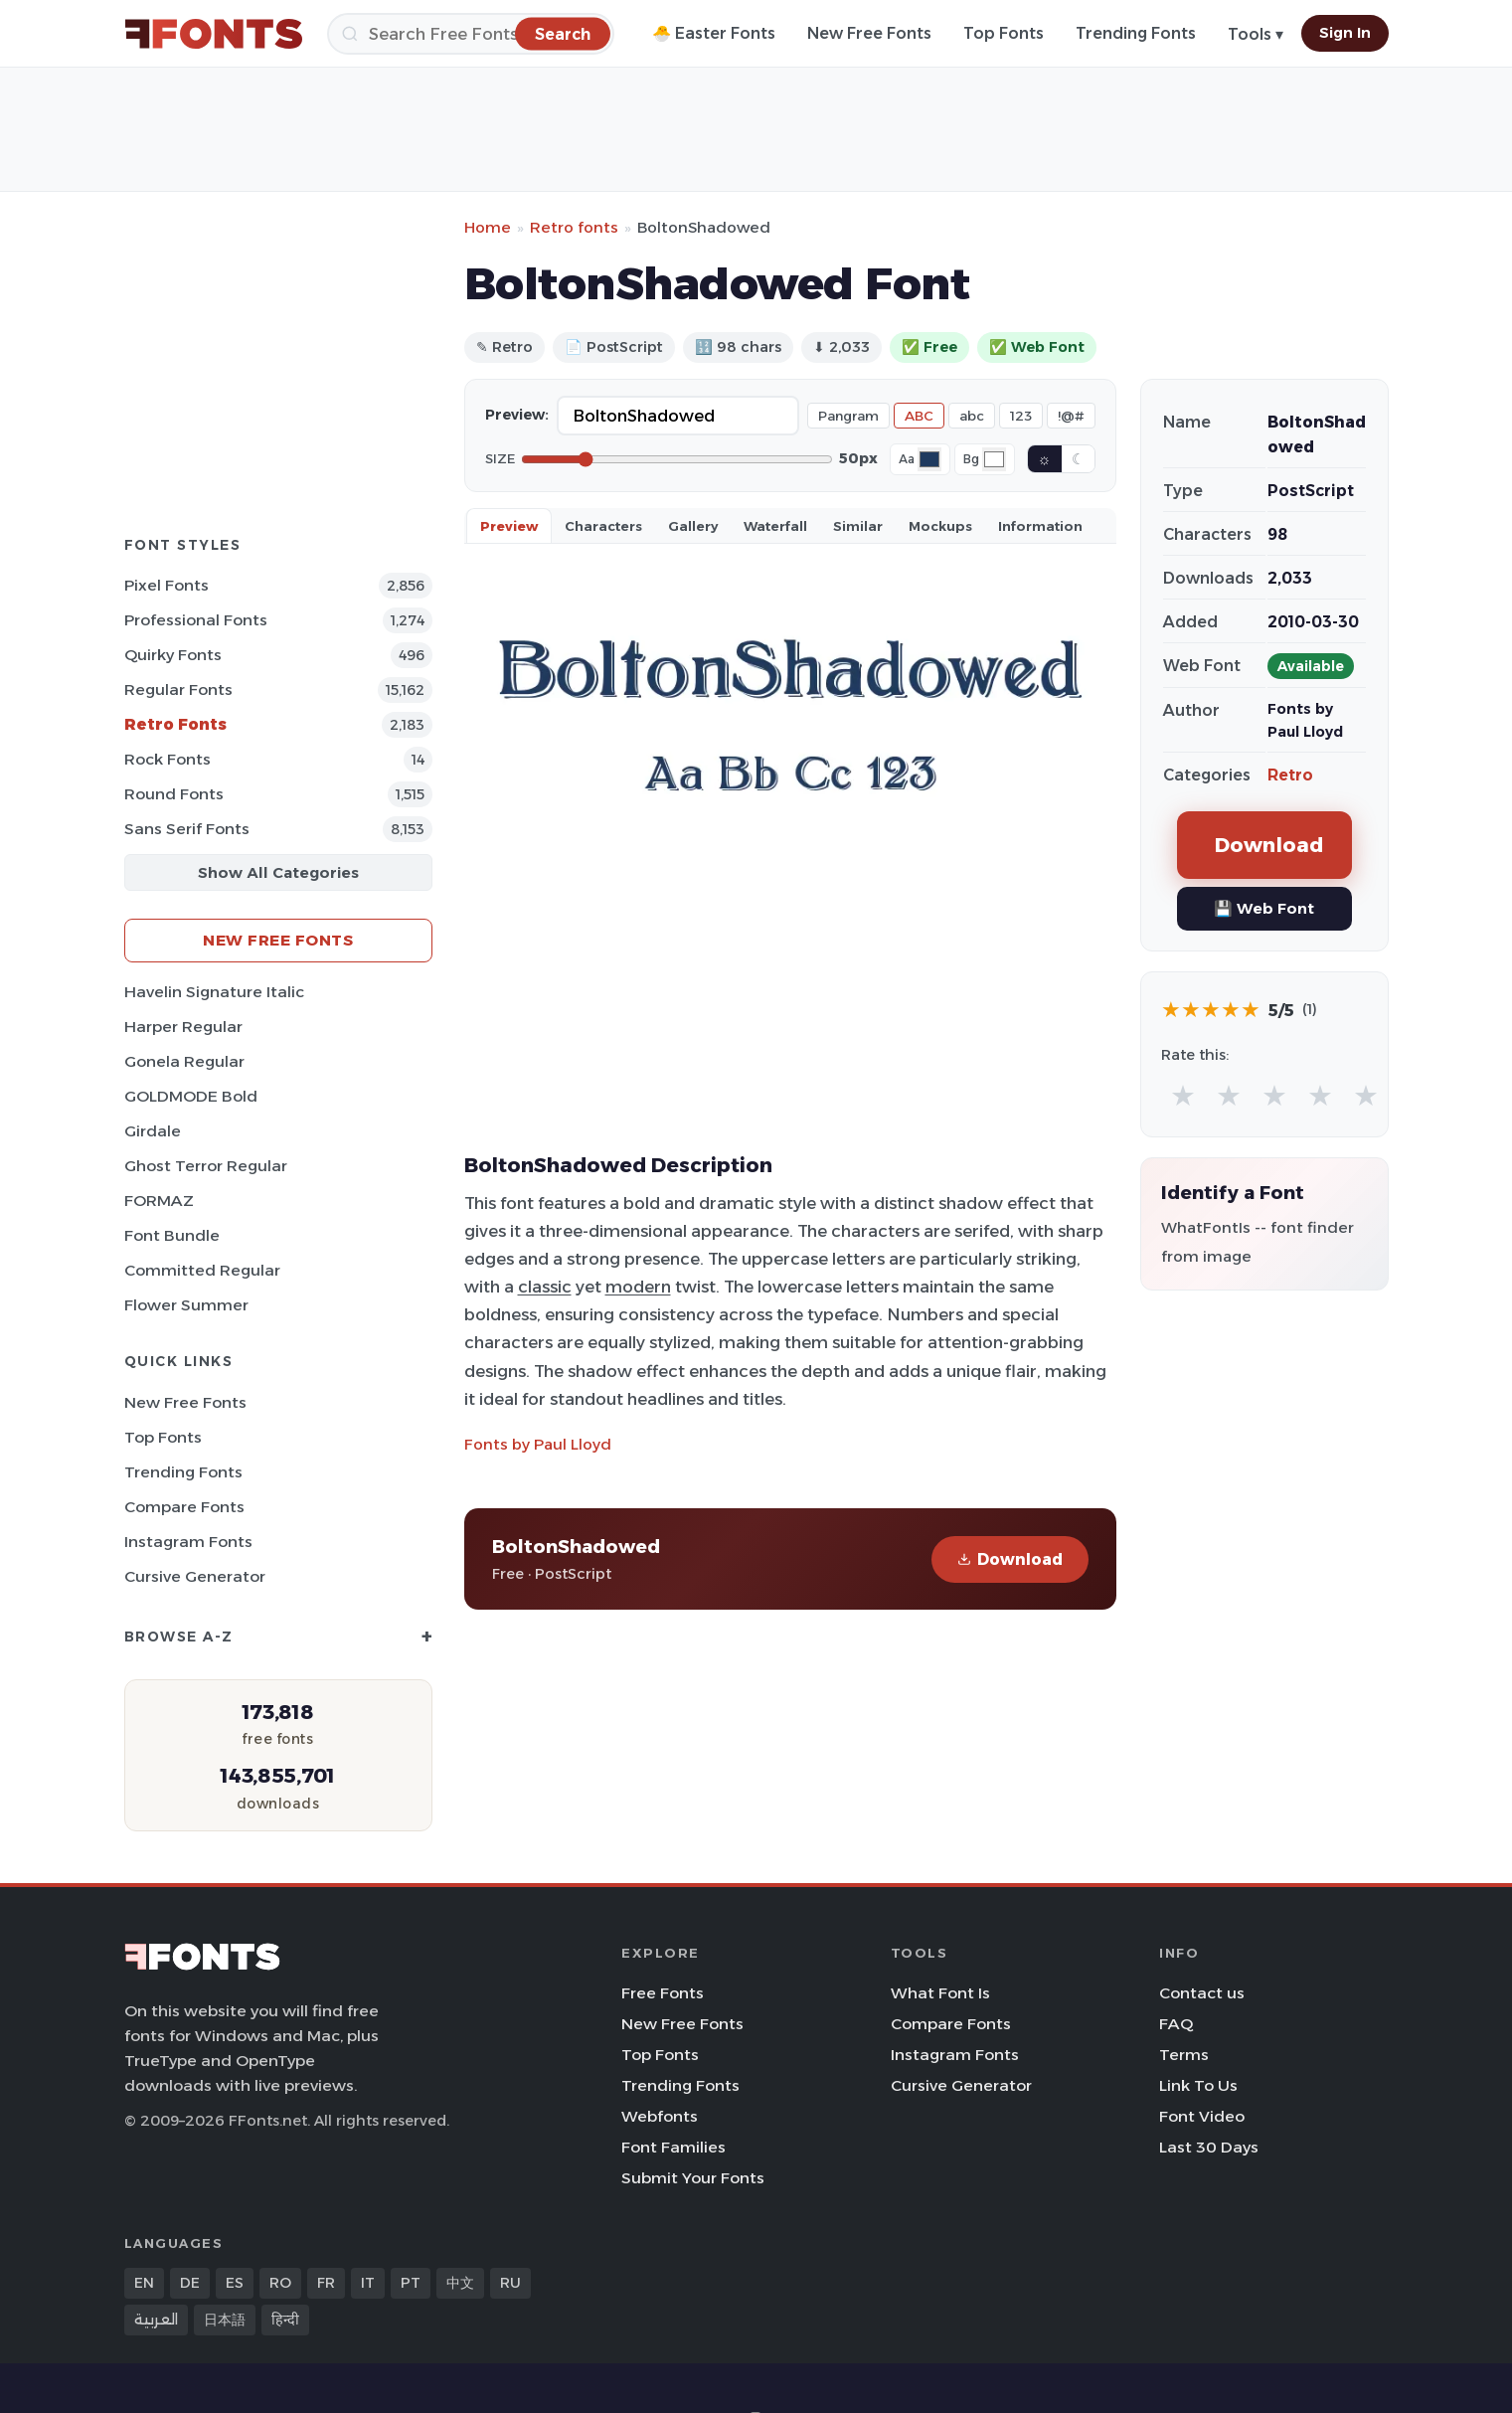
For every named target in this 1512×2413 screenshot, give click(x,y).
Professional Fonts (195, 619)
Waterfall (775, 526)
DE (190, 2283)
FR (326, 2283)
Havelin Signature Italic (214, 991)
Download (1010, 1559)
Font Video (1202, 2116)
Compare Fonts (184, 1506)
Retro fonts (574, 227)
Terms (1184, 2054)
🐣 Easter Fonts (713, 33)
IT (368, 2283)
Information (1040, 526)
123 (1021, 416)
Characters (603, 526)
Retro (1290, 775)
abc (971, 416)
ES (235, 2283)
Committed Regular (202, 1270)
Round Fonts (174, 793)
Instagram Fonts (188, 1541)
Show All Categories (278, 872)
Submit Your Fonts (692, 2177)
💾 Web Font (1264, 908)
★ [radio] (1183, 1095)
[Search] (470, 34)
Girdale (152, 1130)
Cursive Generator (194, 1576)
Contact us (1202, 1992)
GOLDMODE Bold (190, 1096)
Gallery (693, 526)
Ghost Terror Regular (205, 1165)
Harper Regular (183, 1026)
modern (638, 1286)
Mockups (940, 526)
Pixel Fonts (166, 585)
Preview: (517, 415)
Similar (858, 526)
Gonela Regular (184, 1061)
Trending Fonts (1136, 33)
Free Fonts (662, 1992)
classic (545, 1286)
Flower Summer (186, 1304)
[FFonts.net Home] (213, 34)
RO (280, 2283)
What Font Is (940, 1992)
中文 (460, 2283)
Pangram (848, 416)
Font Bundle (172, 1235)
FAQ (1176, 2023)
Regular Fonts (178, 689)
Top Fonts (1003, 33)
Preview (509, 526)
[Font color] (929, 459)
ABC (919, 416)
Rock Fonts (167, 759)
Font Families (673, 2147)
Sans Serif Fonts (187, 828)
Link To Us (1198, 2085)
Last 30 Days (1209, 2147)
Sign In (1345, 33)
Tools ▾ (1255, 34)
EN (144, 2283)
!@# (1071, 416)
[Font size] (677, 459)
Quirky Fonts (173, 654)
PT (410, 2283)
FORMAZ (159, 1200)
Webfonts (659, 2116)
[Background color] (994, 459)
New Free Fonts (869, 33)
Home (487, 227)
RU (510, 2283)
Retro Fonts (175, 724)
